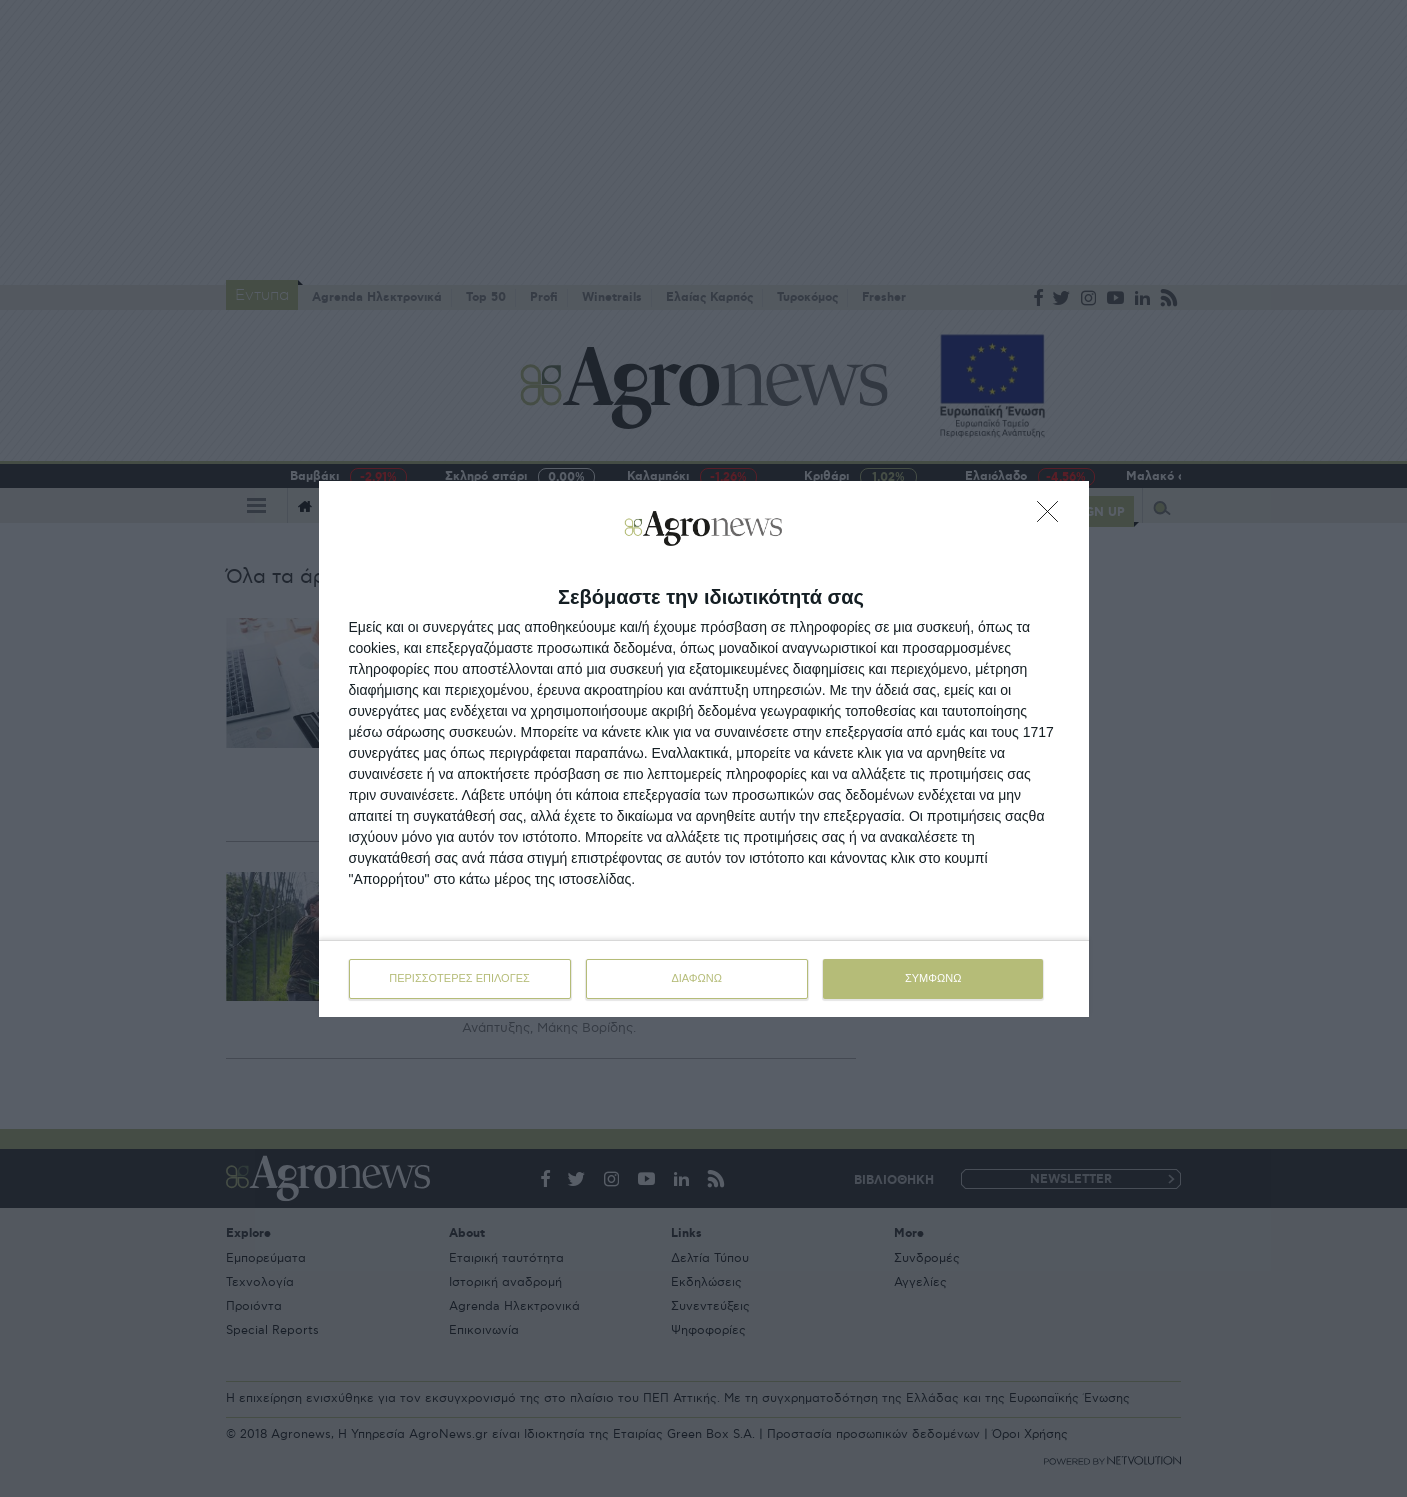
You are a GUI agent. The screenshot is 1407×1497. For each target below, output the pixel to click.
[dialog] (704, 749)
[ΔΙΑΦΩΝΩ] (1053, 517)
